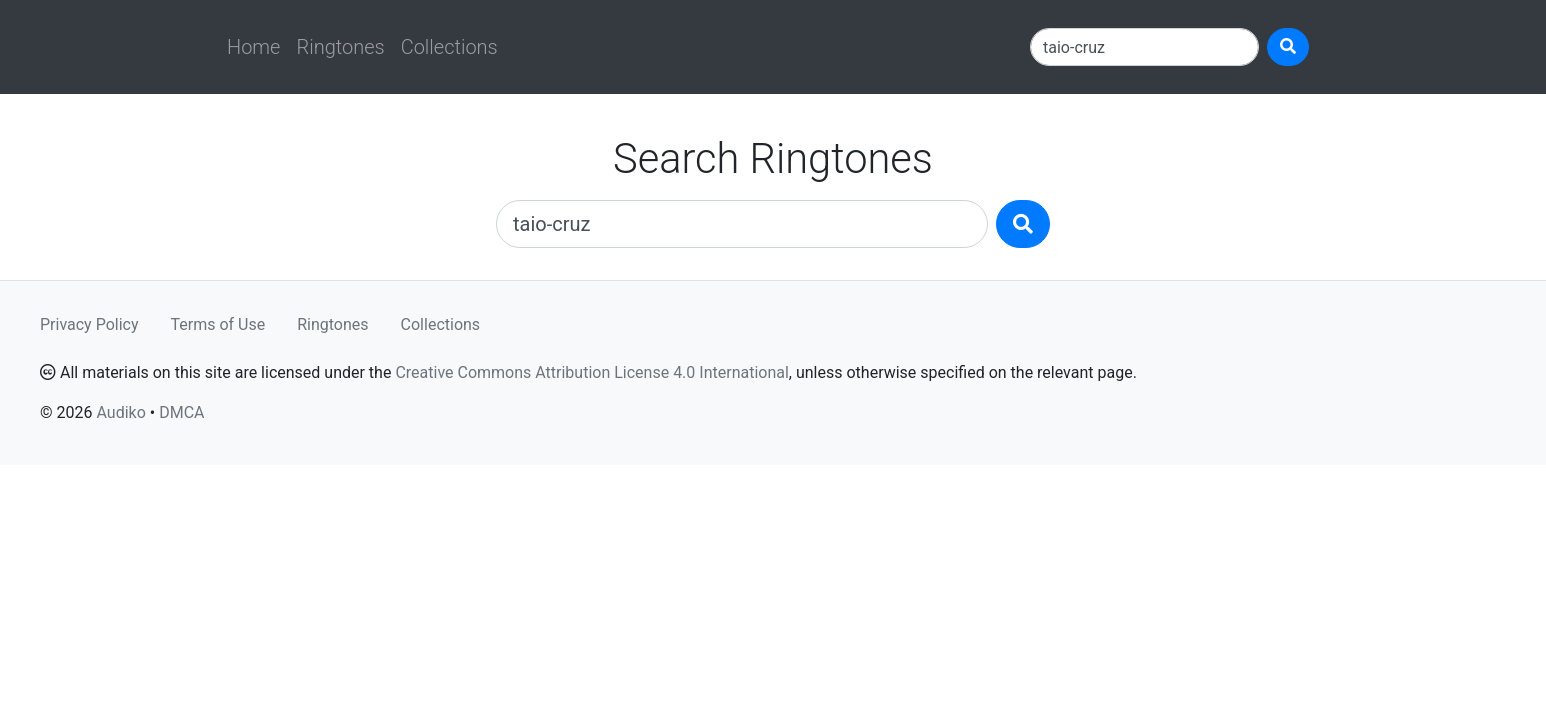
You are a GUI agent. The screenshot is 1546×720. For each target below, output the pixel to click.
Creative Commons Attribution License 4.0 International (591, 372)
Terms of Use (218, 324)
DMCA (181, 412)
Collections (449, 47)
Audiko (120, 412)
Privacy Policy (89, 324)
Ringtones (340, 47)
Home (253, 47)
